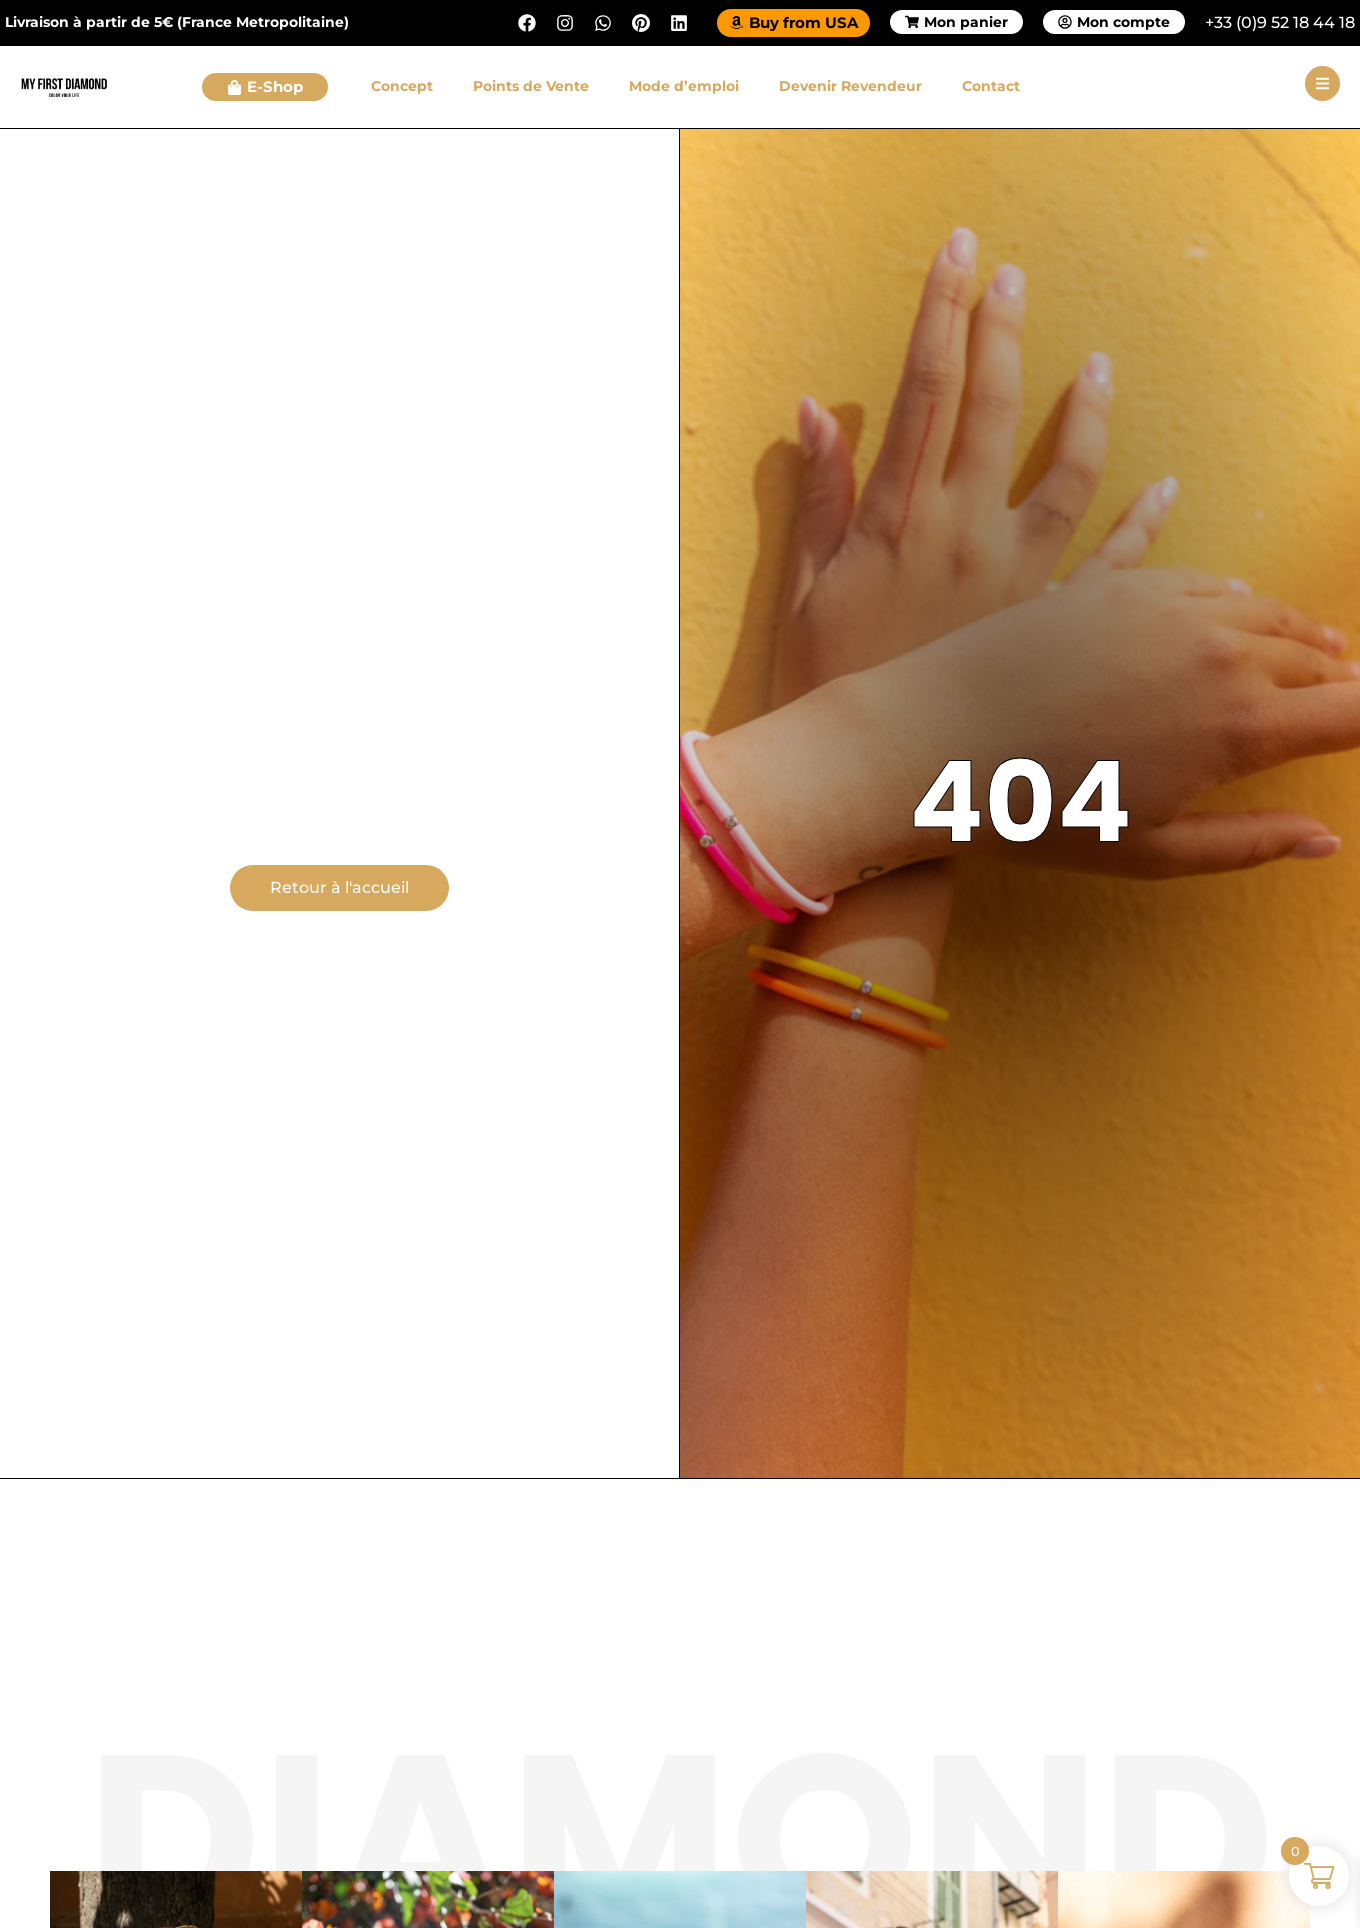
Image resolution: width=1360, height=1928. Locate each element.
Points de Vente (531, 86)
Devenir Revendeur (850, 86)
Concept (402, 86)
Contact (991, 86)
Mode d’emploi (684, 86)
